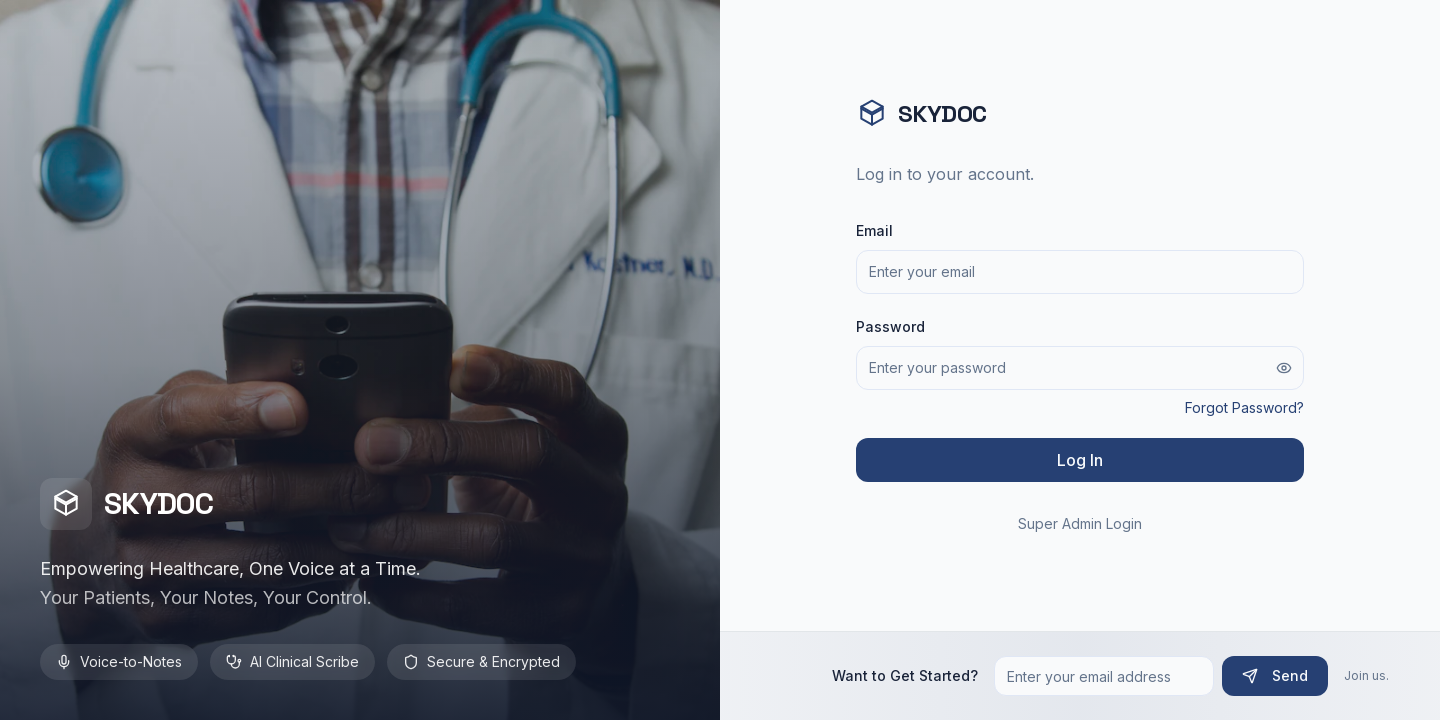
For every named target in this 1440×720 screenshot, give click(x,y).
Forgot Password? (1244, 407)
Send (1275, 675)
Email (874, 230)
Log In (1080, 460)
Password (890, 326)
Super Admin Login (1080, 523)
